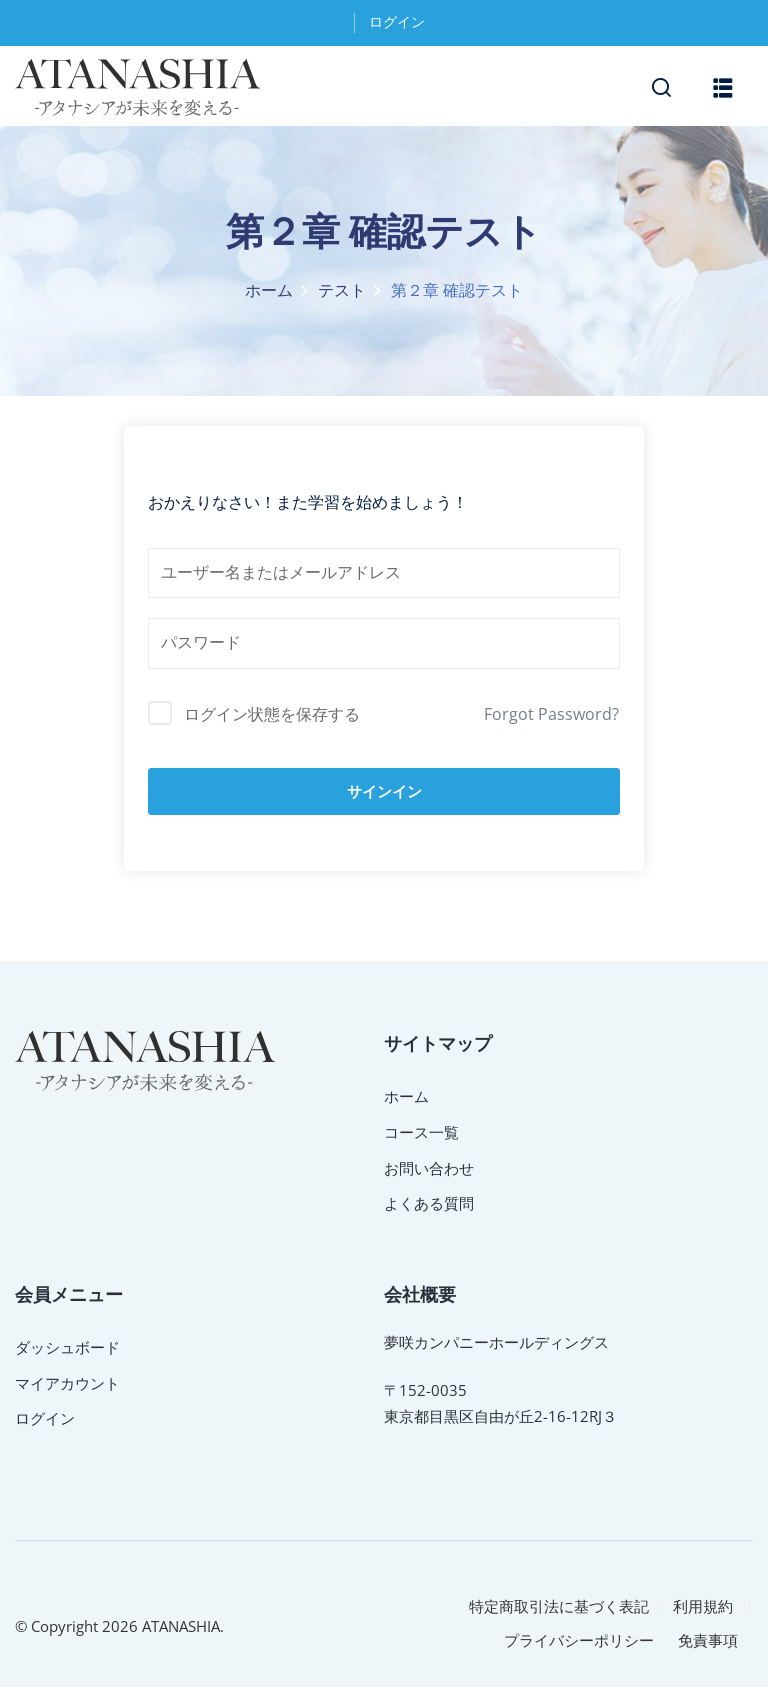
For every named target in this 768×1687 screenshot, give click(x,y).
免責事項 (708, 1640)
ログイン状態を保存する (272, 714)
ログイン (397, 22)
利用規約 (703, 1606)
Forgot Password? (551, 714)
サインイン (384, 791)
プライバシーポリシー (579, 1640)
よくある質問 (429, 1203)
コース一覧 (421, 1132)
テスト (342, 291)
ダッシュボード (67, 1347)
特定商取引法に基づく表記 (559, 1606)
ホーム (269, 291)
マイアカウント (67, 1383)
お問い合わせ (429, 1168)
